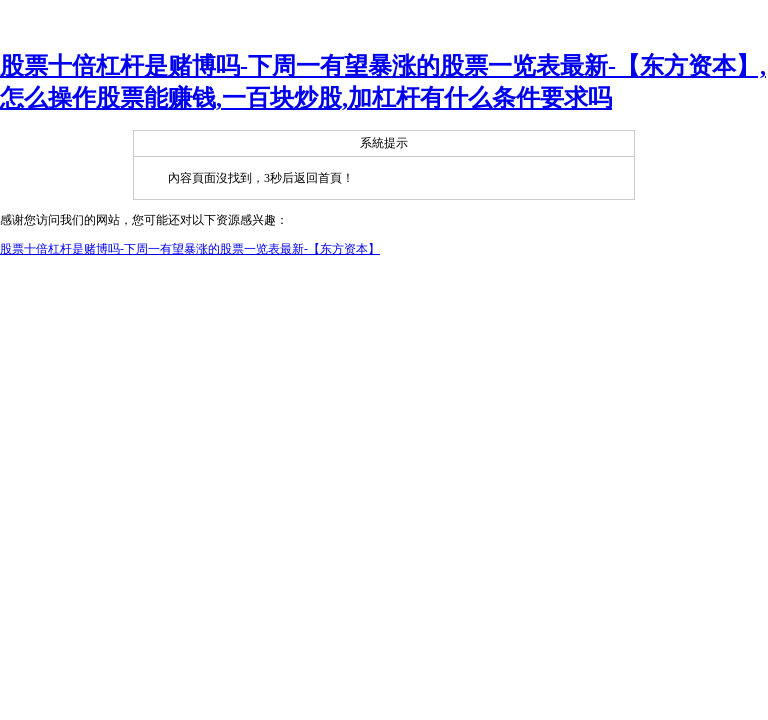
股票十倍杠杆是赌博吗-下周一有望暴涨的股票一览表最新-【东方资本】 (190, 249)
